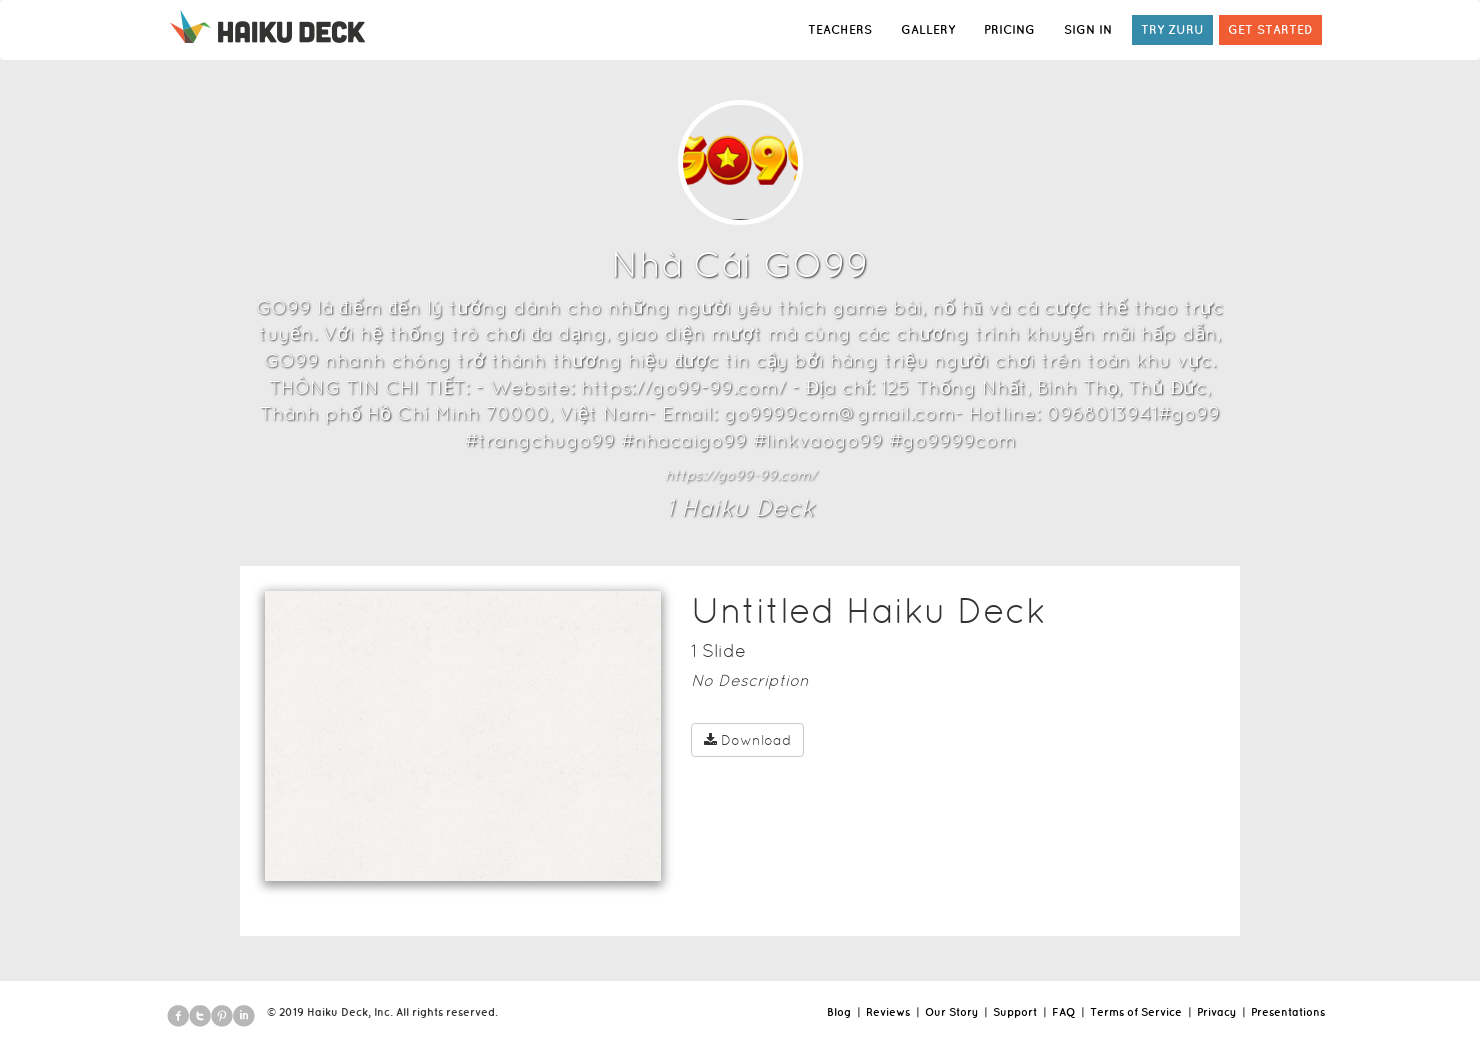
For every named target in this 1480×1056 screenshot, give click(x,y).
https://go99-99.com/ (740, 475)
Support (1015, 1012)
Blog (839, 1012)
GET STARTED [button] (1270, 29)
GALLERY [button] (928, 29)
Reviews (888, 1012)
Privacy (1216, 1012)
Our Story (951, 1012)
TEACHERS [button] (840, 29)
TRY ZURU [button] (1172, 29)
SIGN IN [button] (1088, 29)
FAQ (1063, 1012)
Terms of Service (1136, 1012)
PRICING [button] (1009, 29)
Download (747, 740)
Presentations (1288, 1012)
